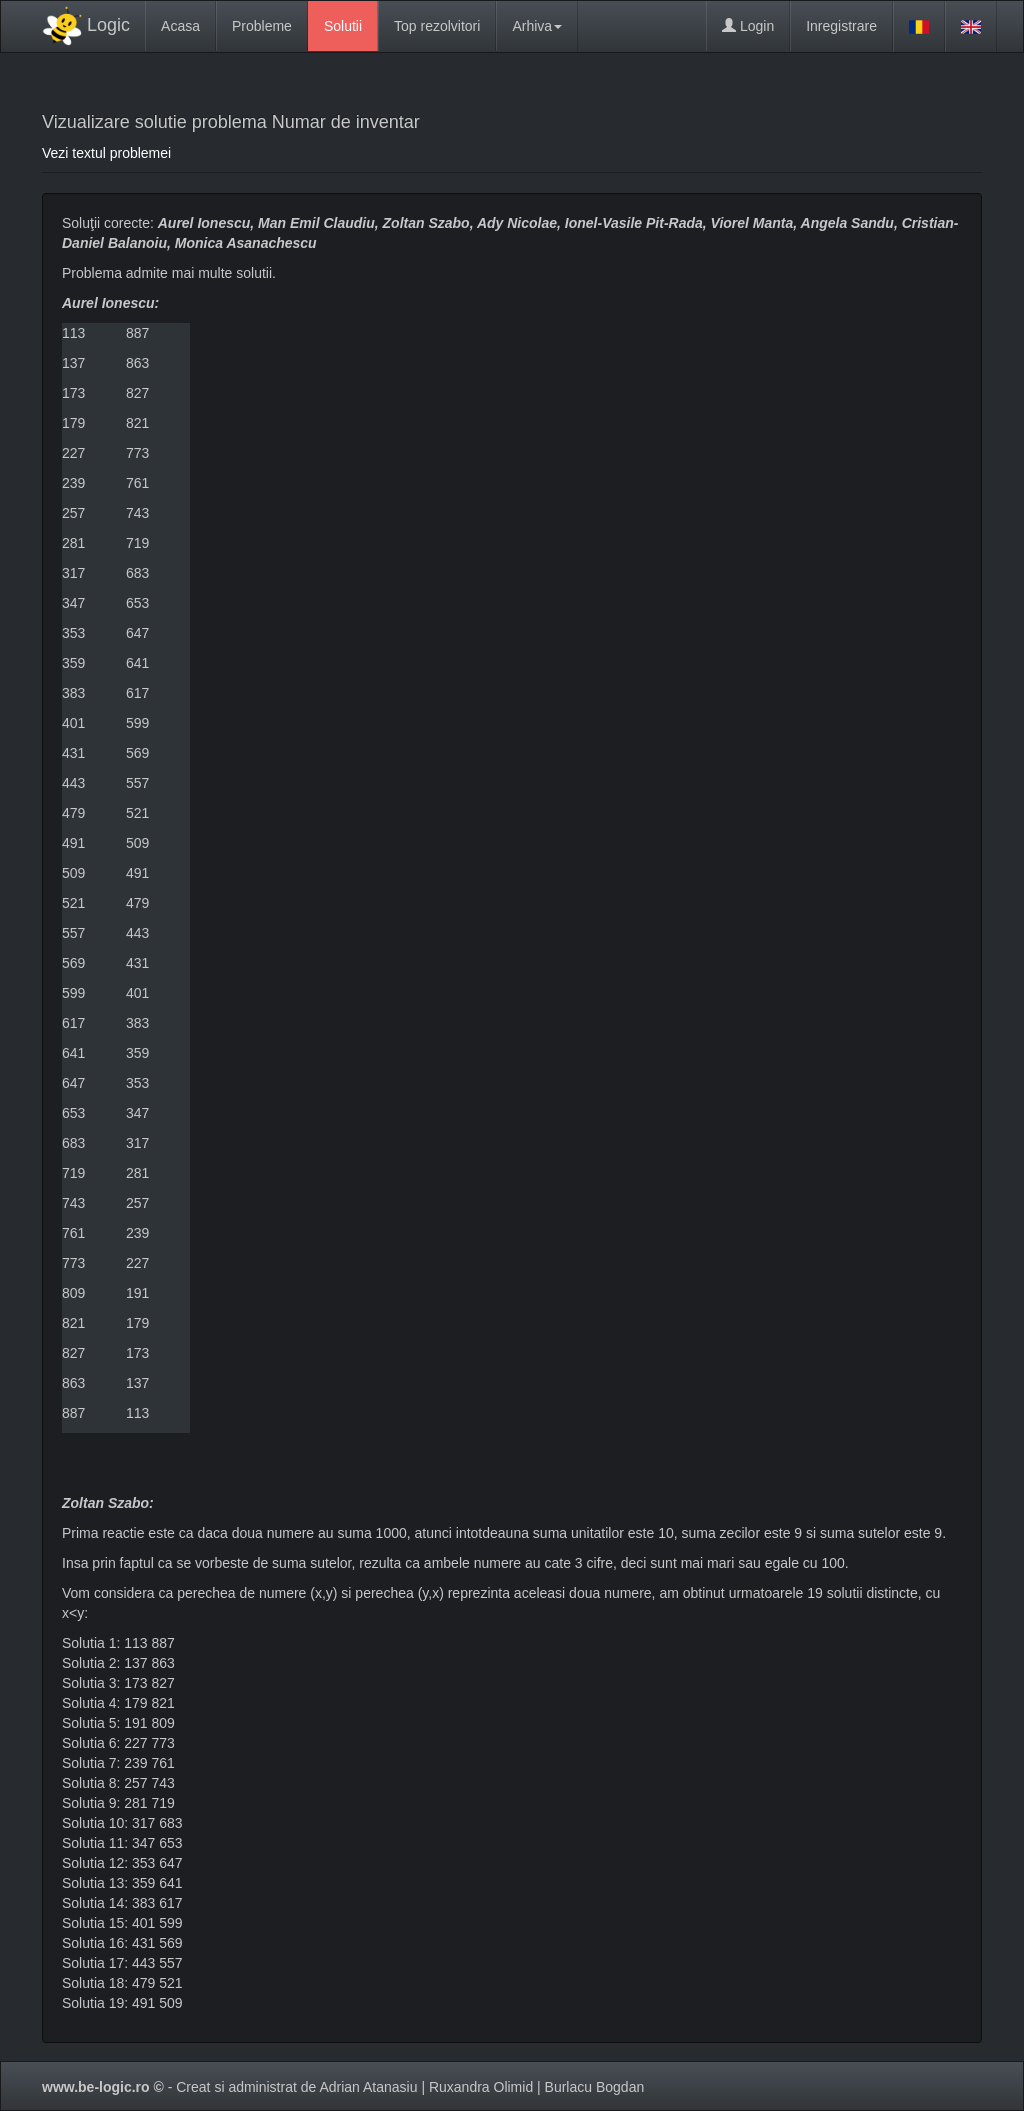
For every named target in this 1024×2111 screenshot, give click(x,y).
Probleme (262, 26)
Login (748, 26)
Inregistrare (841, 26)
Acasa (180, 26)
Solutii (343, 26)
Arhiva (537, 26)
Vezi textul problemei (106, 153)
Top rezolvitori (437, 26)
